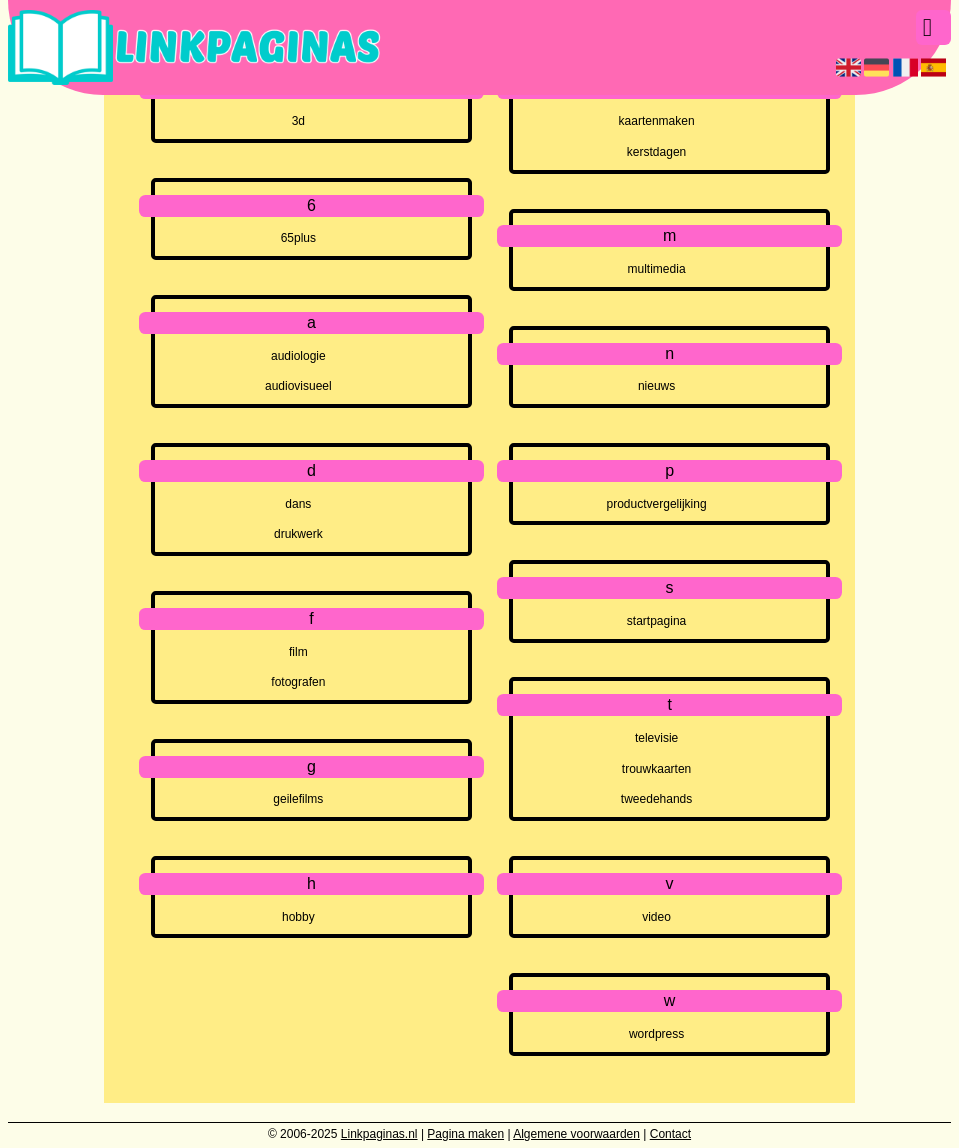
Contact (670, 1134)
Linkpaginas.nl (379, 1134)
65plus (298, 238)
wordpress (656, 1034)
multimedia (657, 269)
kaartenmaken (657, 121)
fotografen (298, 682)
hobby (298, 917)
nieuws (656, 386)
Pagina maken (465, 1134)
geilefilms (298, 799)
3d (298, 121)
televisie (656, 738)
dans (298, 504)
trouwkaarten (656, 769)
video (656, 917)
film (298, 652)
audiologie (298, 356)
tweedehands (656, 799)
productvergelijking (657, 504)
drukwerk (298, 534)
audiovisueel (298, 386)
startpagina (656, 621)
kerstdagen (656, 152)
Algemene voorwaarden (576, 1134)
